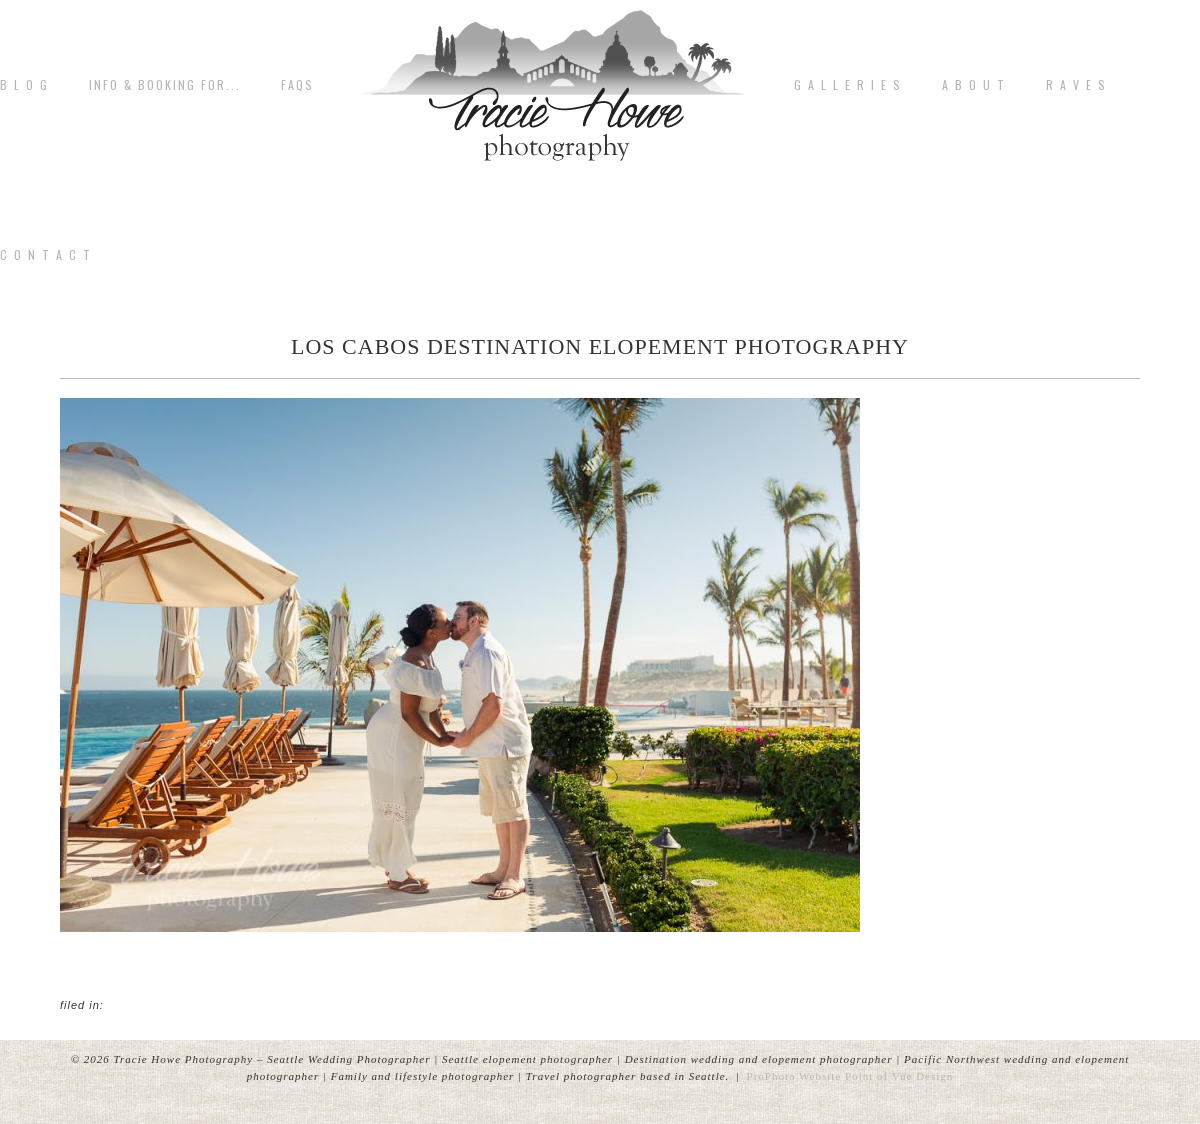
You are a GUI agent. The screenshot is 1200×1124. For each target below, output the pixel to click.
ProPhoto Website (794, 1076)
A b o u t (974, 85)
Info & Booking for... (165, 85)
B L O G (24, 85)
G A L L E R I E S (848, 85)
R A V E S (1076, 85)
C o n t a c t (46, 255)
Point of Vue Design (899, 1076)
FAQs (297, 85)
